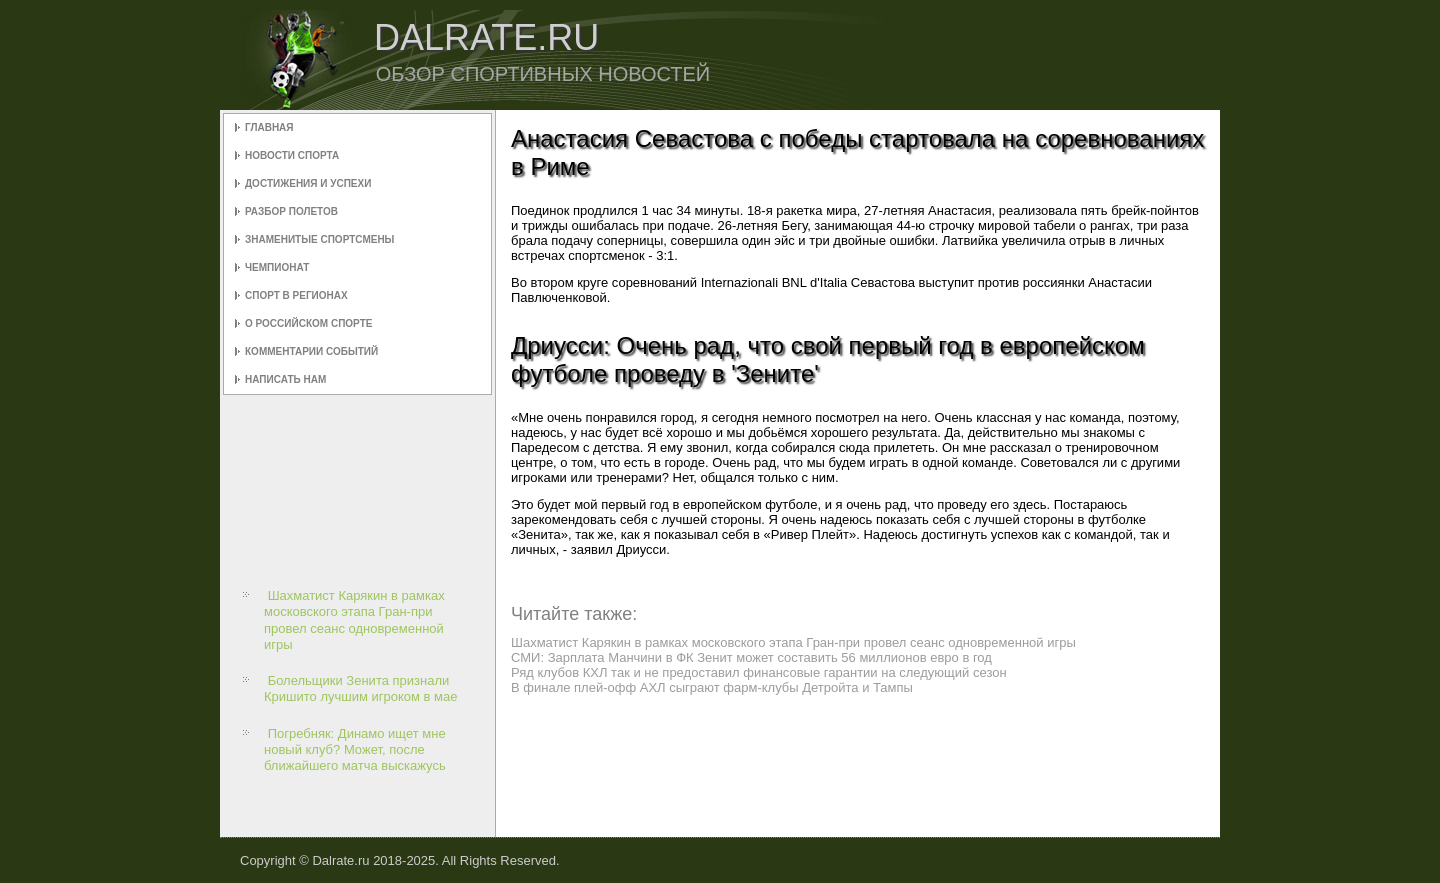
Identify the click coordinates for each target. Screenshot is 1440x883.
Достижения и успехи (308, 183)
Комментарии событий (311, 351)
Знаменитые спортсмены (319, 239)
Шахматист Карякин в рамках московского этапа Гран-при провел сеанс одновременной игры (354, 620)
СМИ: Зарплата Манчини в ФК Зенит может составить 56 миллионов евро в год (751, 657)
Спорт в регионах (296, 295)
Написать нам (285, 379)
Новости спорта (292, 155)
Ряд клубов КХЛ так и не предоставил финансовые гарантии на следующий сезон (759, 672)
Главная (269, 127)
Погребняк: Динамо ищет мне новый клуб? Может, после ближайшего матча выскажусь (355, 750)
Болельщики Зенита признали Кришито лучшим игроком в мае (361, 688)
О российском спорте (308, 323)
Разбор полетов (291, 211)
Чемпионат (277, 267)
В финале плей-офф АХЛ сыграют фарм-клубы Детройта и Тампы (712, 687)
